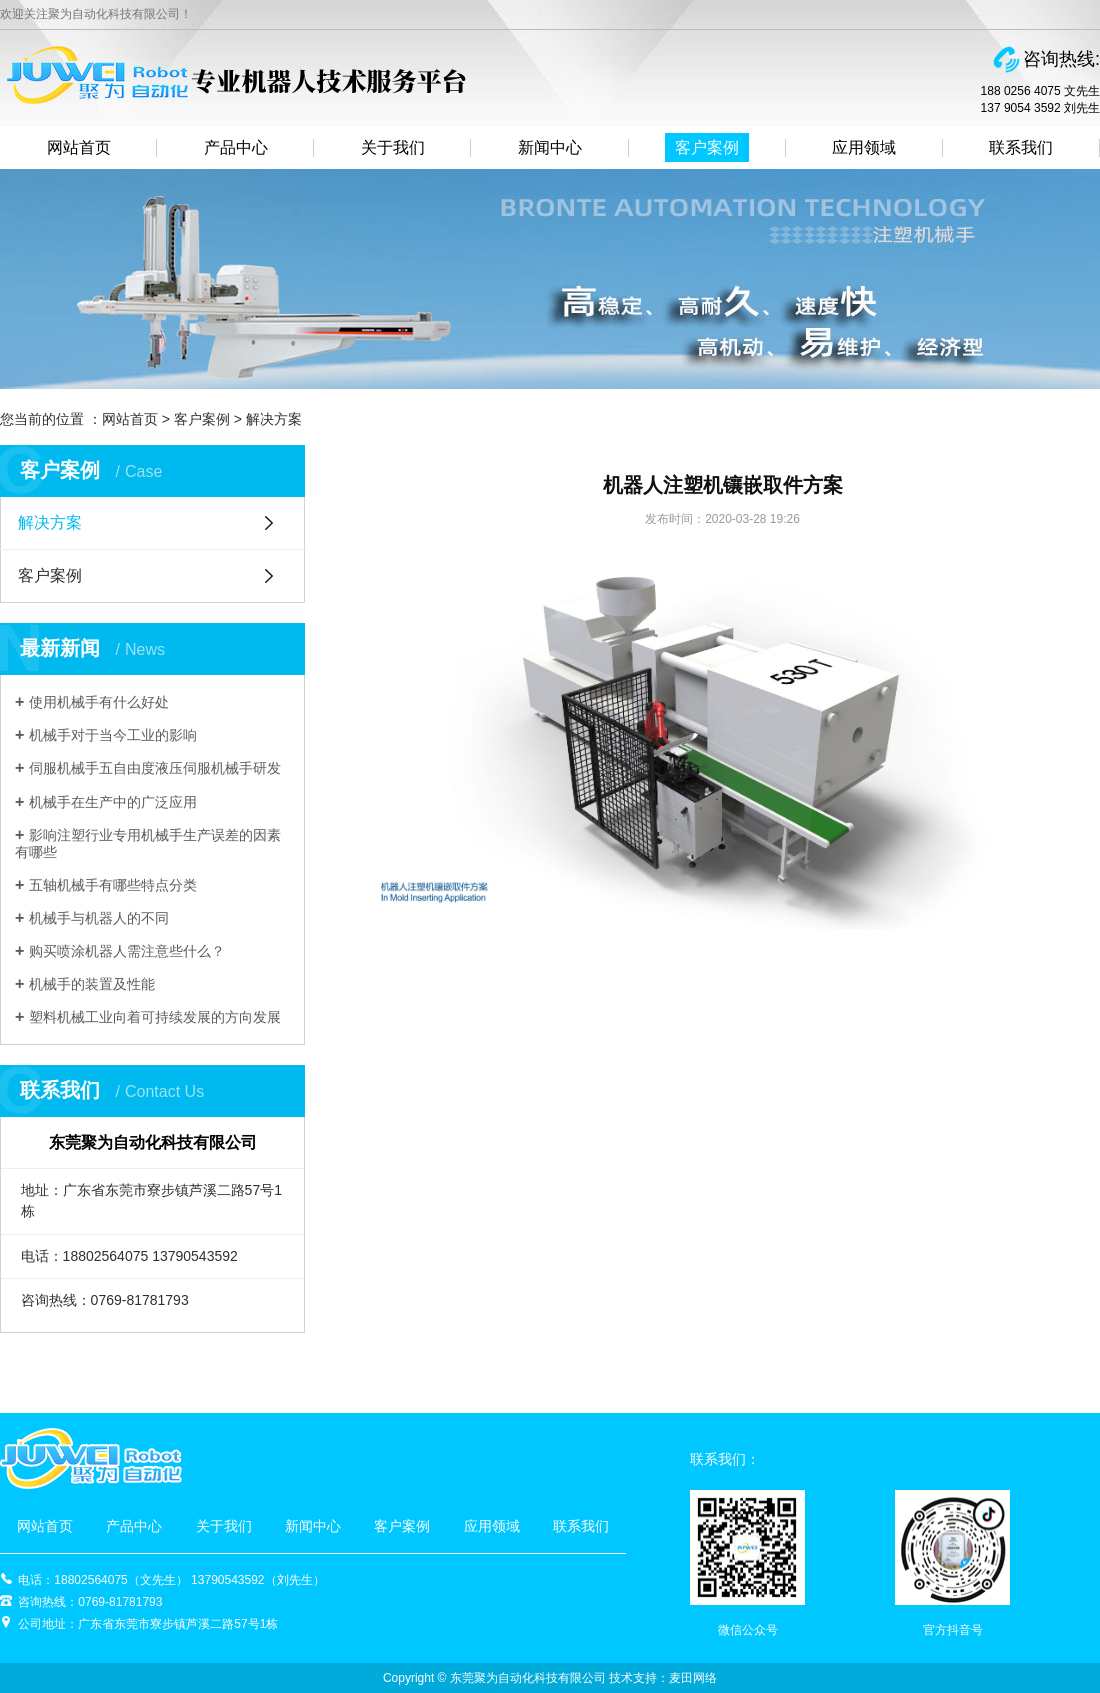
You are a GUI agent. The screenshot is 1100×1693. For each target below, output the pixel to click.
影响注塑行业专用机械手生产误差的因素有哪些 (148, 843)
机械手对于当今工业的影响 (113, 735)
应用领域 (864, 147)
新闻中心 (550, 147)
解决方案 (274, 419)
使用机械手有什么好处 (99, 702)
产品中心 (236, 147)
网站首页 (79, 147)
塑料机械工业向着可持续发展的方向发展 (155, 1017)
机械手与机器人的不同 (99, 918)
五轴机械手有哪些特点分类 (113, 885)
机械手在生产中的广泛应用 (113, 802)
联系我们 (1021, 147)
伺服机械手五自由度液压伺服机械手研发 (155, 768)
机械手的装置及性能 (92, 984)
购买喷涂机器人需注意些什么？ (127, 951)
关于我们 (393, 147)
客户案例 (707, 147)
